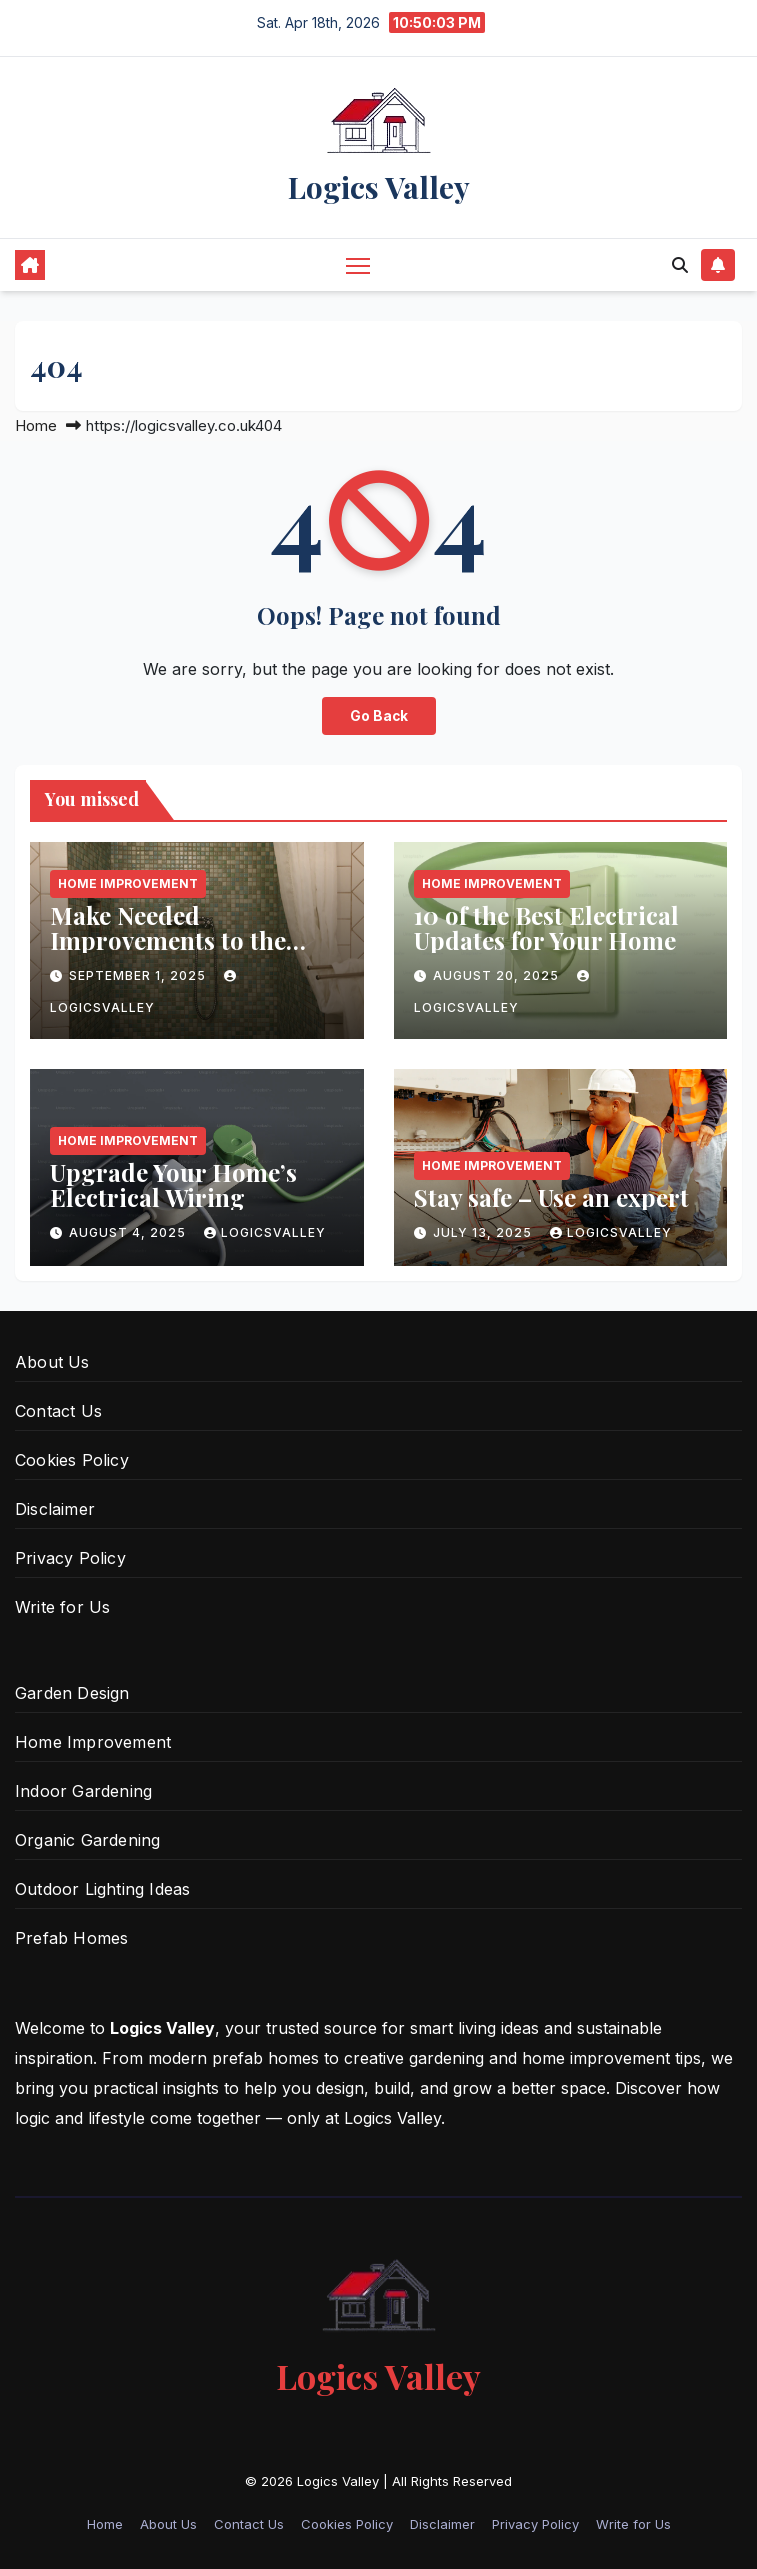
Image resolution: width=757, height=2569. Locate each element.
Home (36, 425)
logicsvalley (265, 1232)
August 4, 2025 (129, 1232)
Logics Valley (379, 187)
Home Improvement (128, 883)
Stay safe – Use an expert (551, 1197)
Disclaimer (55, 1509)
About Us (52, 1362)
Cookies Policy (72, 1460)
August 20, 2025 (498, 975)
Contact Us (58, 1411)
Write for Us (62, 1607)
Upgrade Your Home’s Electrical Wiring (173, 1184)
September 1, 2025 (139, 975)
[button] (680, 265)
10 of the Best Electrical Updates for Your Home (546, 927)
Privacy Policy (70, 1558)
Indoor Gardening (83, 1791)
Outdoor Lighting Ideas (102, 1889)
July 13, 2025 (484, 1232)
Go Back (379, 716)
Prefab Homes (71, 1938)
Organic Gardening (87, 1840)
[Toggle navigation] (358, 264)
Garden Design (72, 1693)
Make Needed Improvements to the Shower (168, 940)
